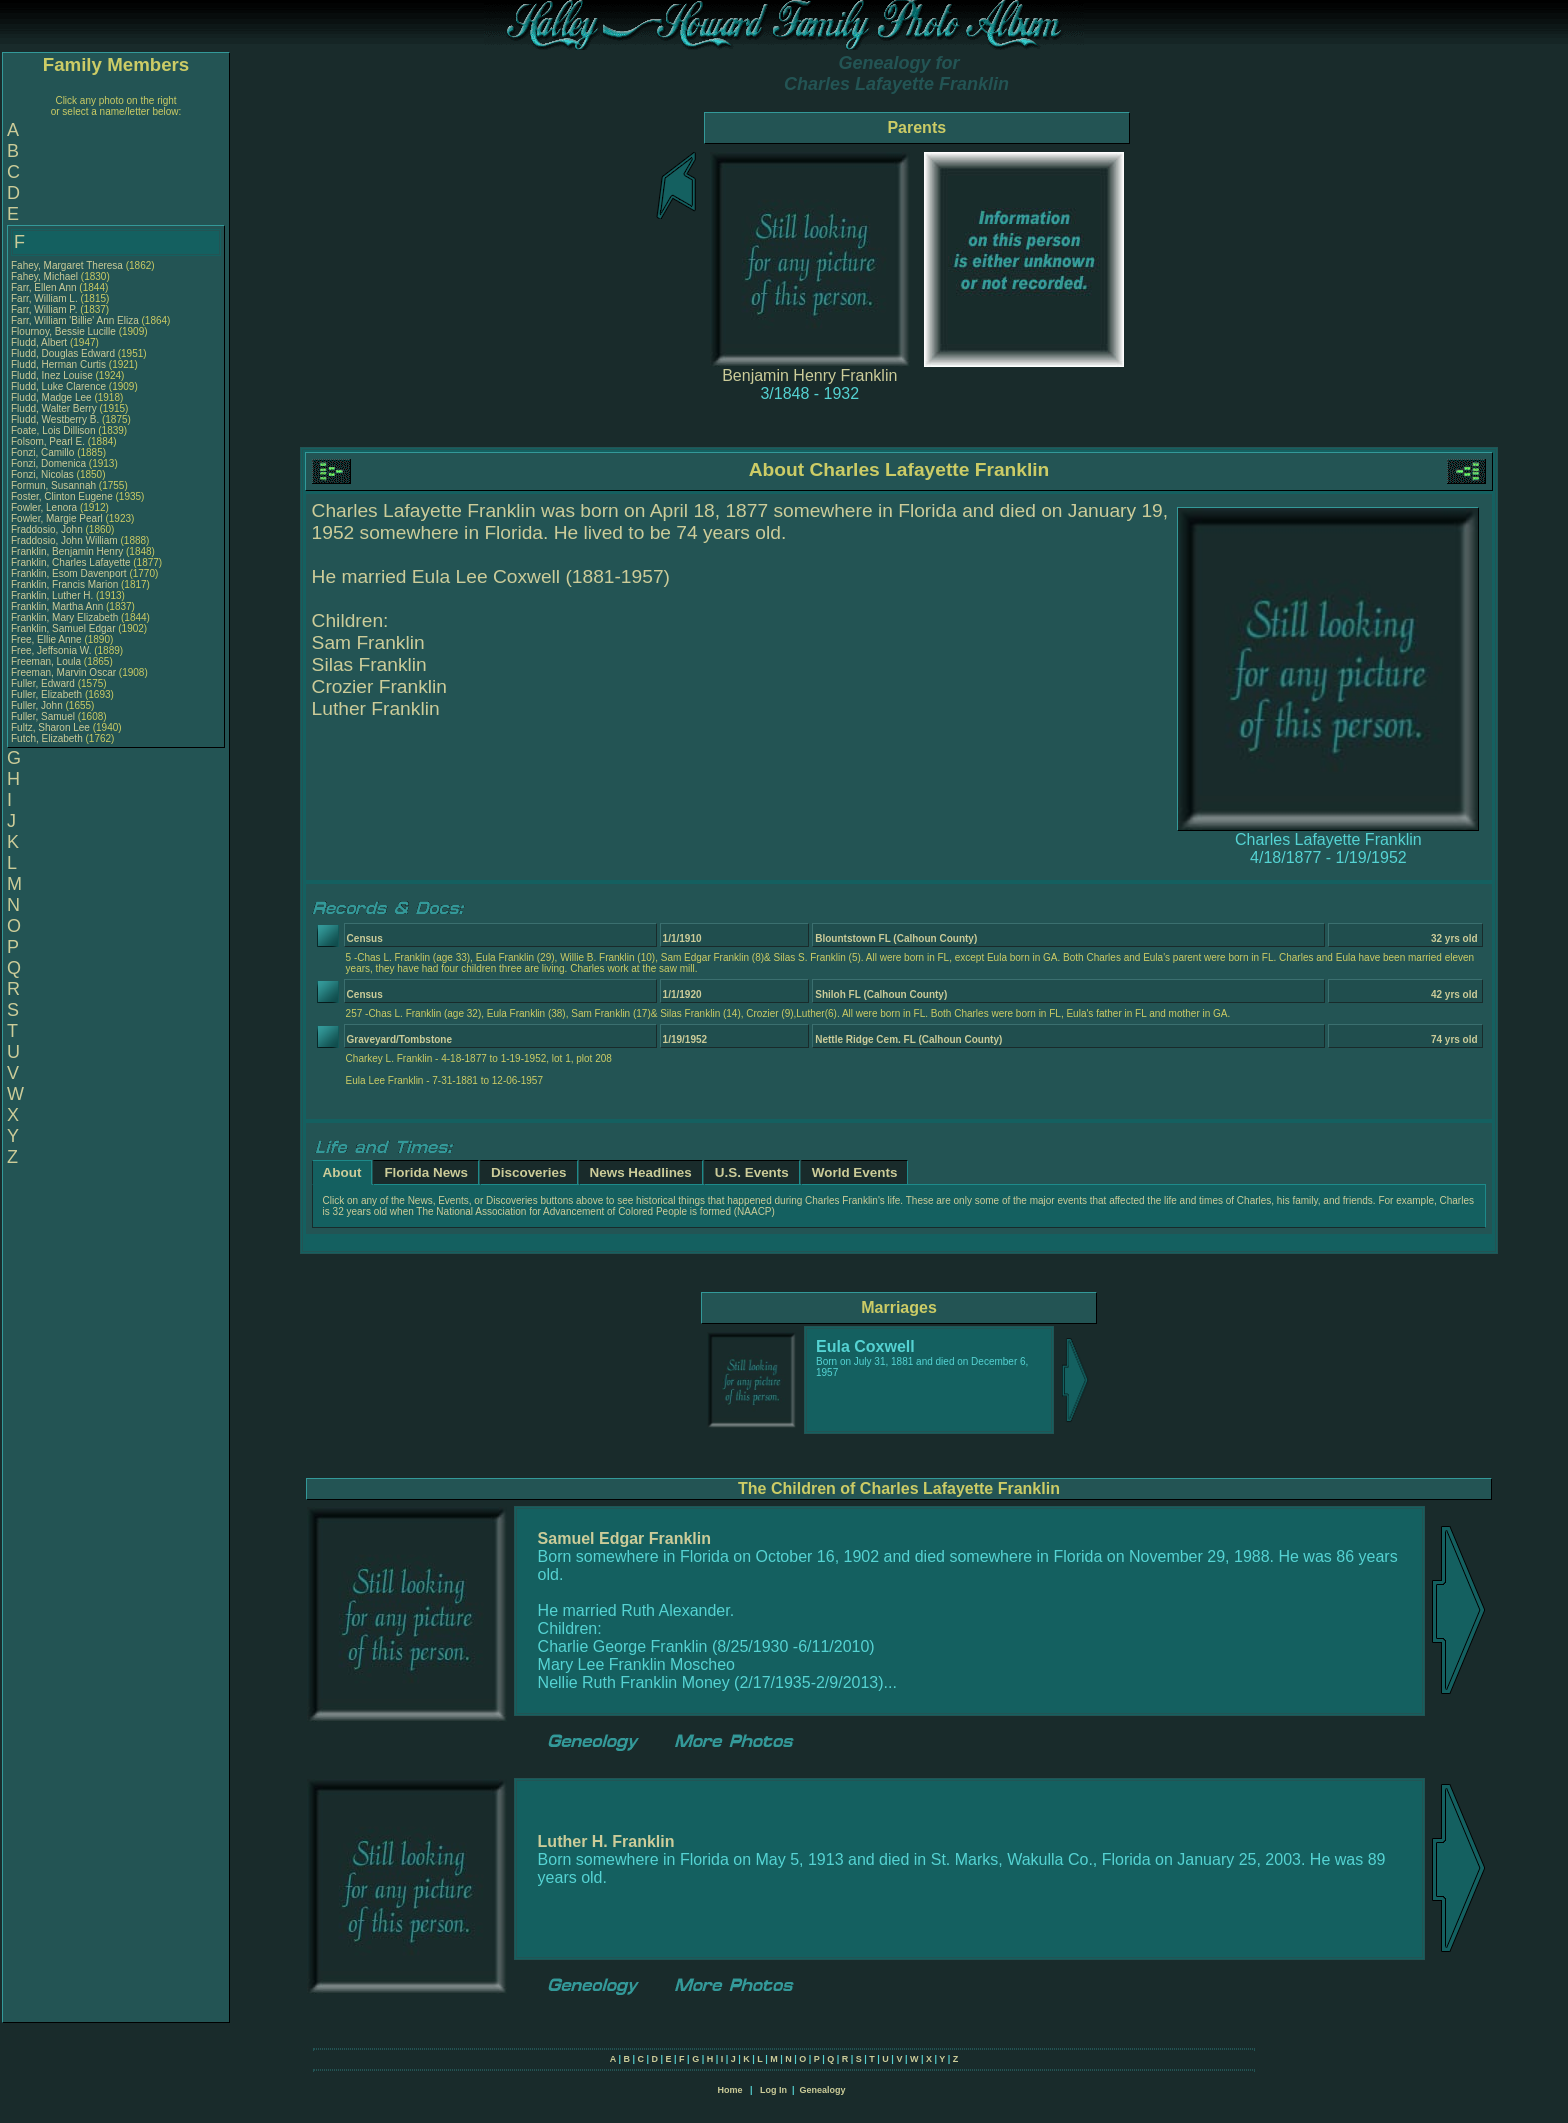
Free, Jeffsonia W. (51, 650)
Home (729, 2090)
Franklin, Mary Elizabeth (64, 617)
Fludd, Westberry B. (55, 419)
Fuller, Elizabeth (48, 694)
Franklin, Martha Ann (57, 606)
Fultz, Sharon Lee (50, 727)
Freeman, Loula (47, 661)
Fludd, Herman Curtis (58, 364)
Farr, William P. (44, 309)
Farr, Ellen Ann (44, 287)
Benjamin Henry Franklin (809, 375)
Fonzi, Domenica (50, 463)
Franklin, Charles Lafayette (71, 562)
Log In (773, 2090)
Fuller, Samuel (44, 716)
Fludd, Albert (40, 342)
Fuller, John (38, 705)
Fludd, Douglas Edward (63, 353)
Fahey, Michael (46, 276)
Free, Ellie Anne (46, 639)
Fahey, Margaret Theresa (67, 265)
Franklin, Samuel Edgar (63, 628)
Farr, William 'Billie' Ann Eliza (75, 320)
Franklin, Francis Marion (64, 584)
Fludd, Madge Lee (51, 397)
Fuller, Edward (44, 683)
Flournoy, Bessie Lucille (63, 331)
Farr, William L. (44, 298)
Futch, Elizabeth (48, 738)
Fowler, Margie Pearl (57, 518)
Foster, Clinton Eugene (62, 496)
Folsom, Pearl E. (48, 441)
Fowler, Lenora (45, 507)
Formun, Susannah (55, 485)
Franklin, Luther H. (52, 595)
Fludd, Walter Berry (54, 408)
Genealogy (823, 2090)
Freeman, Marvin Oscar (63, 672)
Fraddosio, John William (64, 540)
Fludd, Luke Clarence (58, 386)
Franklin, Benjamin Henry (67, 551)
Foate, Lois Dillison (53, 430)
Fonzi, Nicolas (44, 474)
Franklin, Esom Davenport (69, 573)
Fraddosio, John (48, 529)
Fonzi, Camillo (44, 452)
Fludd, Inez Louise (52, 375)
